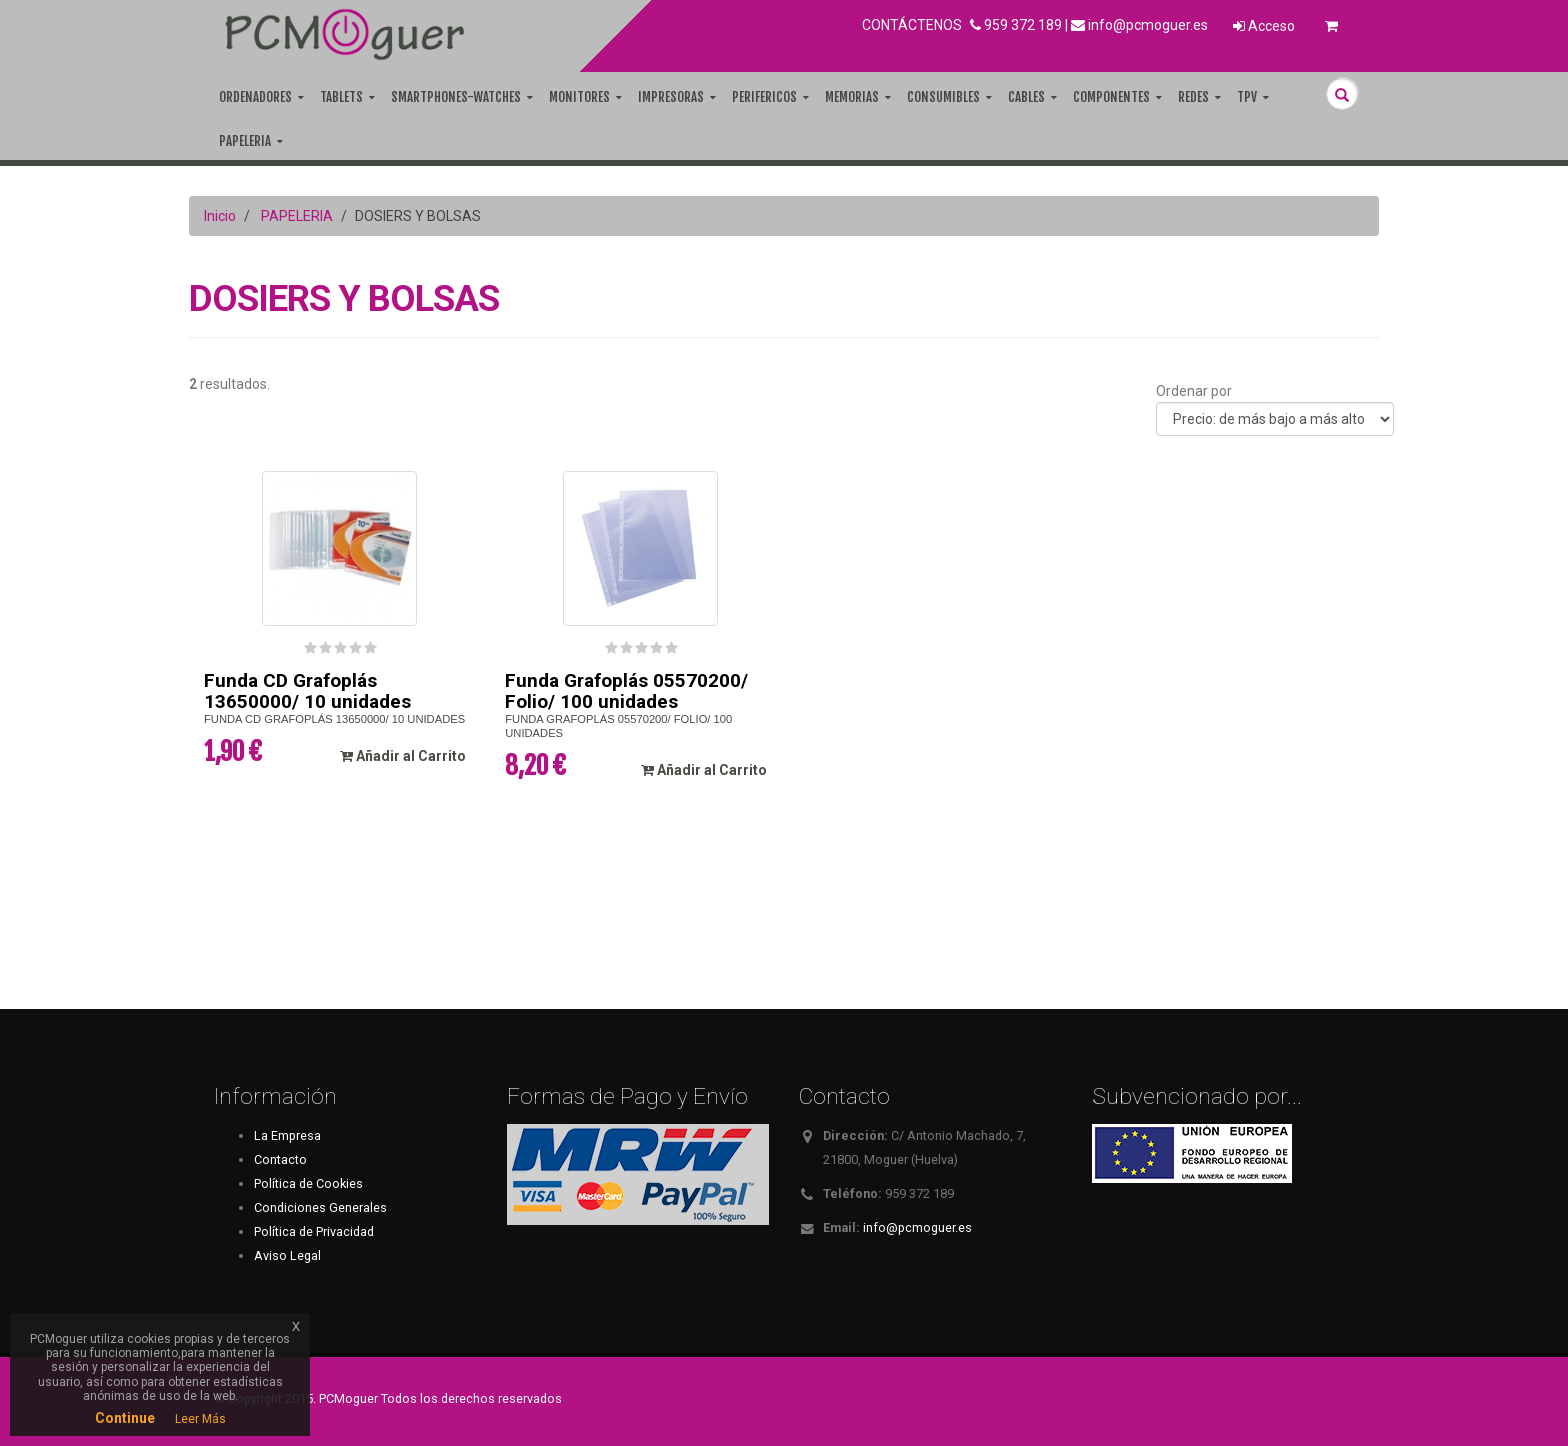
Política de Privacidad (314, 1231)
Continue (125, 1418)
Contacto (280, 1159)
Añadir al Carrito (403, 756)
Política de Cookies (308, 1183)
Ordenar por (1194, 391)
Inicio (220, 216)
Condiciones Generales (320, 1207)
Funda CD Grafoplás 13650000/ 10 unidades (307, 691)
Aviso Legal (287, 1255)
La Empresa (287, 1135)
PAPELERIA (297, 216)
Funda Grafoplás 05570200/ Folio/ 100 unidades (626, 691)
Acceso (1264, 26)
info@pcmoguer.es (1148, 25)
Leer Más (200, 1419)
